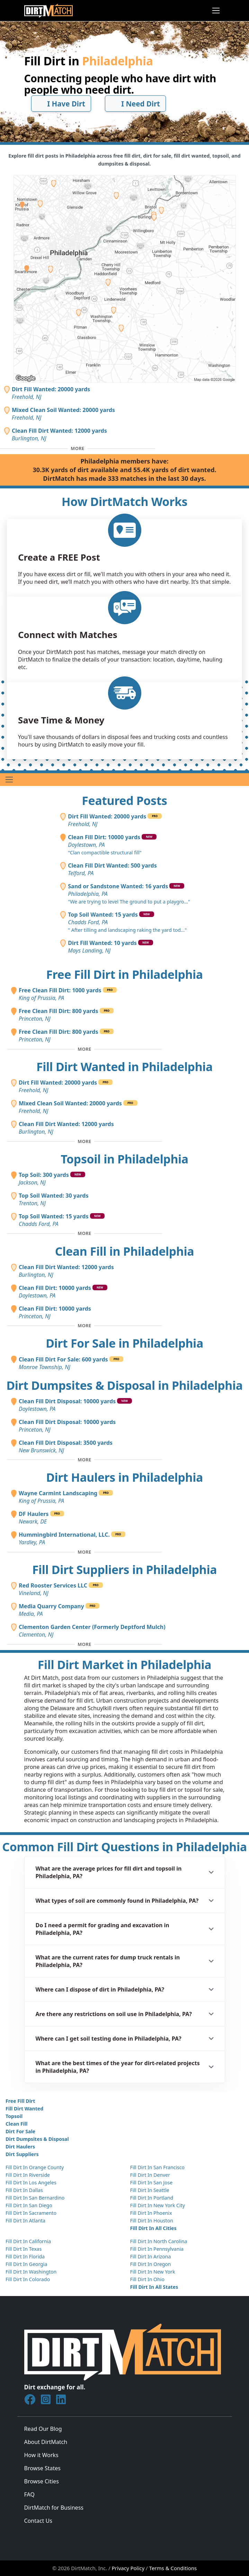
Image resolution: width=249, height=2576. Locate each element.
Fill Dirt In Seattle (149, 2190)
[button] (125, 1872)
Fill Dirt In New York (152, 2271)
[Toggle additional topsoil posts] (84, 1233)
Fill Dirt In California (28, 2241)
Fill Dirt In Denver (150, 2175)
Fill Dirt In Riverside (28, 2175)
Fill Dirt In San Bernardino (35, 2197)
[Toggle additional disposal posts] (84, 1460)
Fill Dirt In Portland (152, 2197)
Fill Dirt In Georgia (26, 2264)
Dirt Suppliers (22, 2154)
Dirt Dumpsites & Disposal (37, 2139)
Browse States (42, 2468)
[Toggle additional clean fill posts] (84, 1326)
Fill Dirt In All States (154, 2287)
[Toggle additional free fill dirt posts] (84, 1049)
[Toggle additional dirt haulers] (84, 1552)
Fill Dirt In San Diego (29, 2205)
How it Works (41, 2455)
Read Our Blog (43, 2429)
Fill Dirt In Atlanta (25, 2220)
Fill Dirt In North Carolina (158, 2241)
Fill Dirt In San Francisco (157, 2167)
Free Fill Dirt (20, 2101)
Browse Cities (41, 2481)
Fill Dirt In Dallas (24, 2190)
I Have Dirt (61, 104)
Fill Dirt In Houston (151, 2220)
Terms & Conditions (173, 2568)
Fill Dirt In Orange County (35, 2167)
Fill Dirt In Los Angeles (31, 2182)
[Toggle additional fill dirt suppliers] (84, 1644)
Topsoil (14, 2116)
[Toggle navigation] (216, 10)
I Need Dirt (135, 104)
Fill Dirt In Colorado (28, 2279)
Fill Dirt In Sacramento (31, 2213)
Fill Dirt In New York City (157, 2205)
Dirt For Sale (20, 2131)
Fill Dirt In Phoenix (151, 2213)
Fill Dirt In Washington (31, 2271)
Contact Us (38, 2521)
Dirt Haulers (20, 2146)
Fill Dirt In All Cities (153, 2228)
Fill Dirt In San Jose (151, 2182)
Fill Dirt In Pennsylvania (157, 2249)
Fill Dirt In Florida (25, 2256)
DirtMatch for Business (53, 2507)
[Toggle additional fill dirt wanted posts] (84, 1141)
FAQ (29, 2494)
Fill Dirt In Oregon (150, 2264)
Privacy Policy (128, 2568)
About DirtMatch (46, 2442)
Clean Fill (16, 2123)
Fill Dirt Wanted (24, 2108)
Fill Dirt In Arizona (150, 2256)
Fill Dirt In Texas (24, 2249)
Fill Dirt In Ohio (147, 2279)
